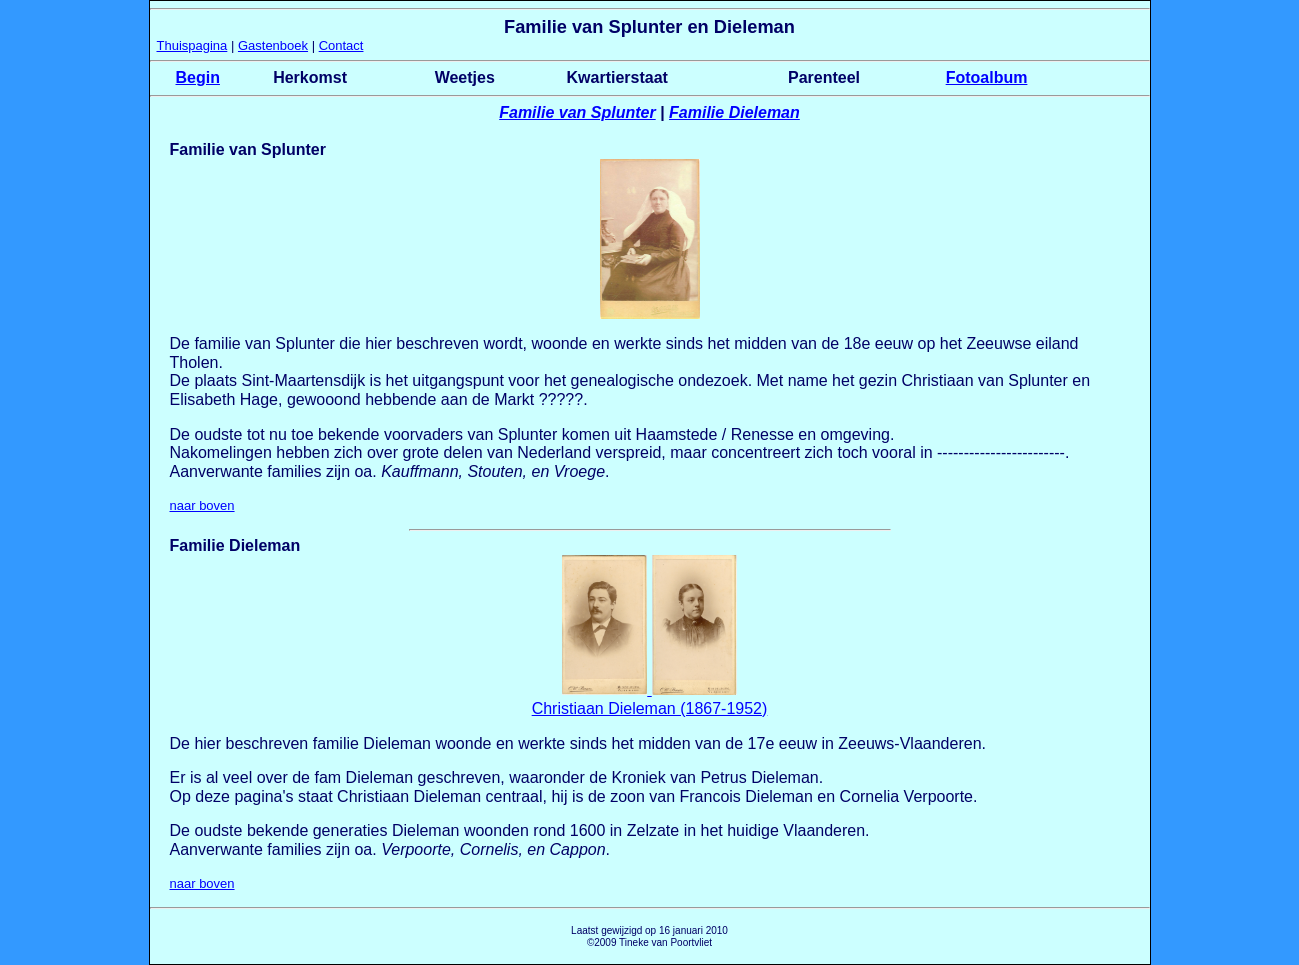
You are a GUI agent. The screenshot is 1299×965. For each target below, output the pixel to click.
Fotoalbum (987, 77)
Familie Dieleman (734, 112)
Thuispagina (192, 45)
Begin (198, 77)
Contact (341, 45)
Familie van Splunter (577, 112)
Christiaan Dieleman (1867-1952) (650, 708)
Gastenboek (273, 45)
